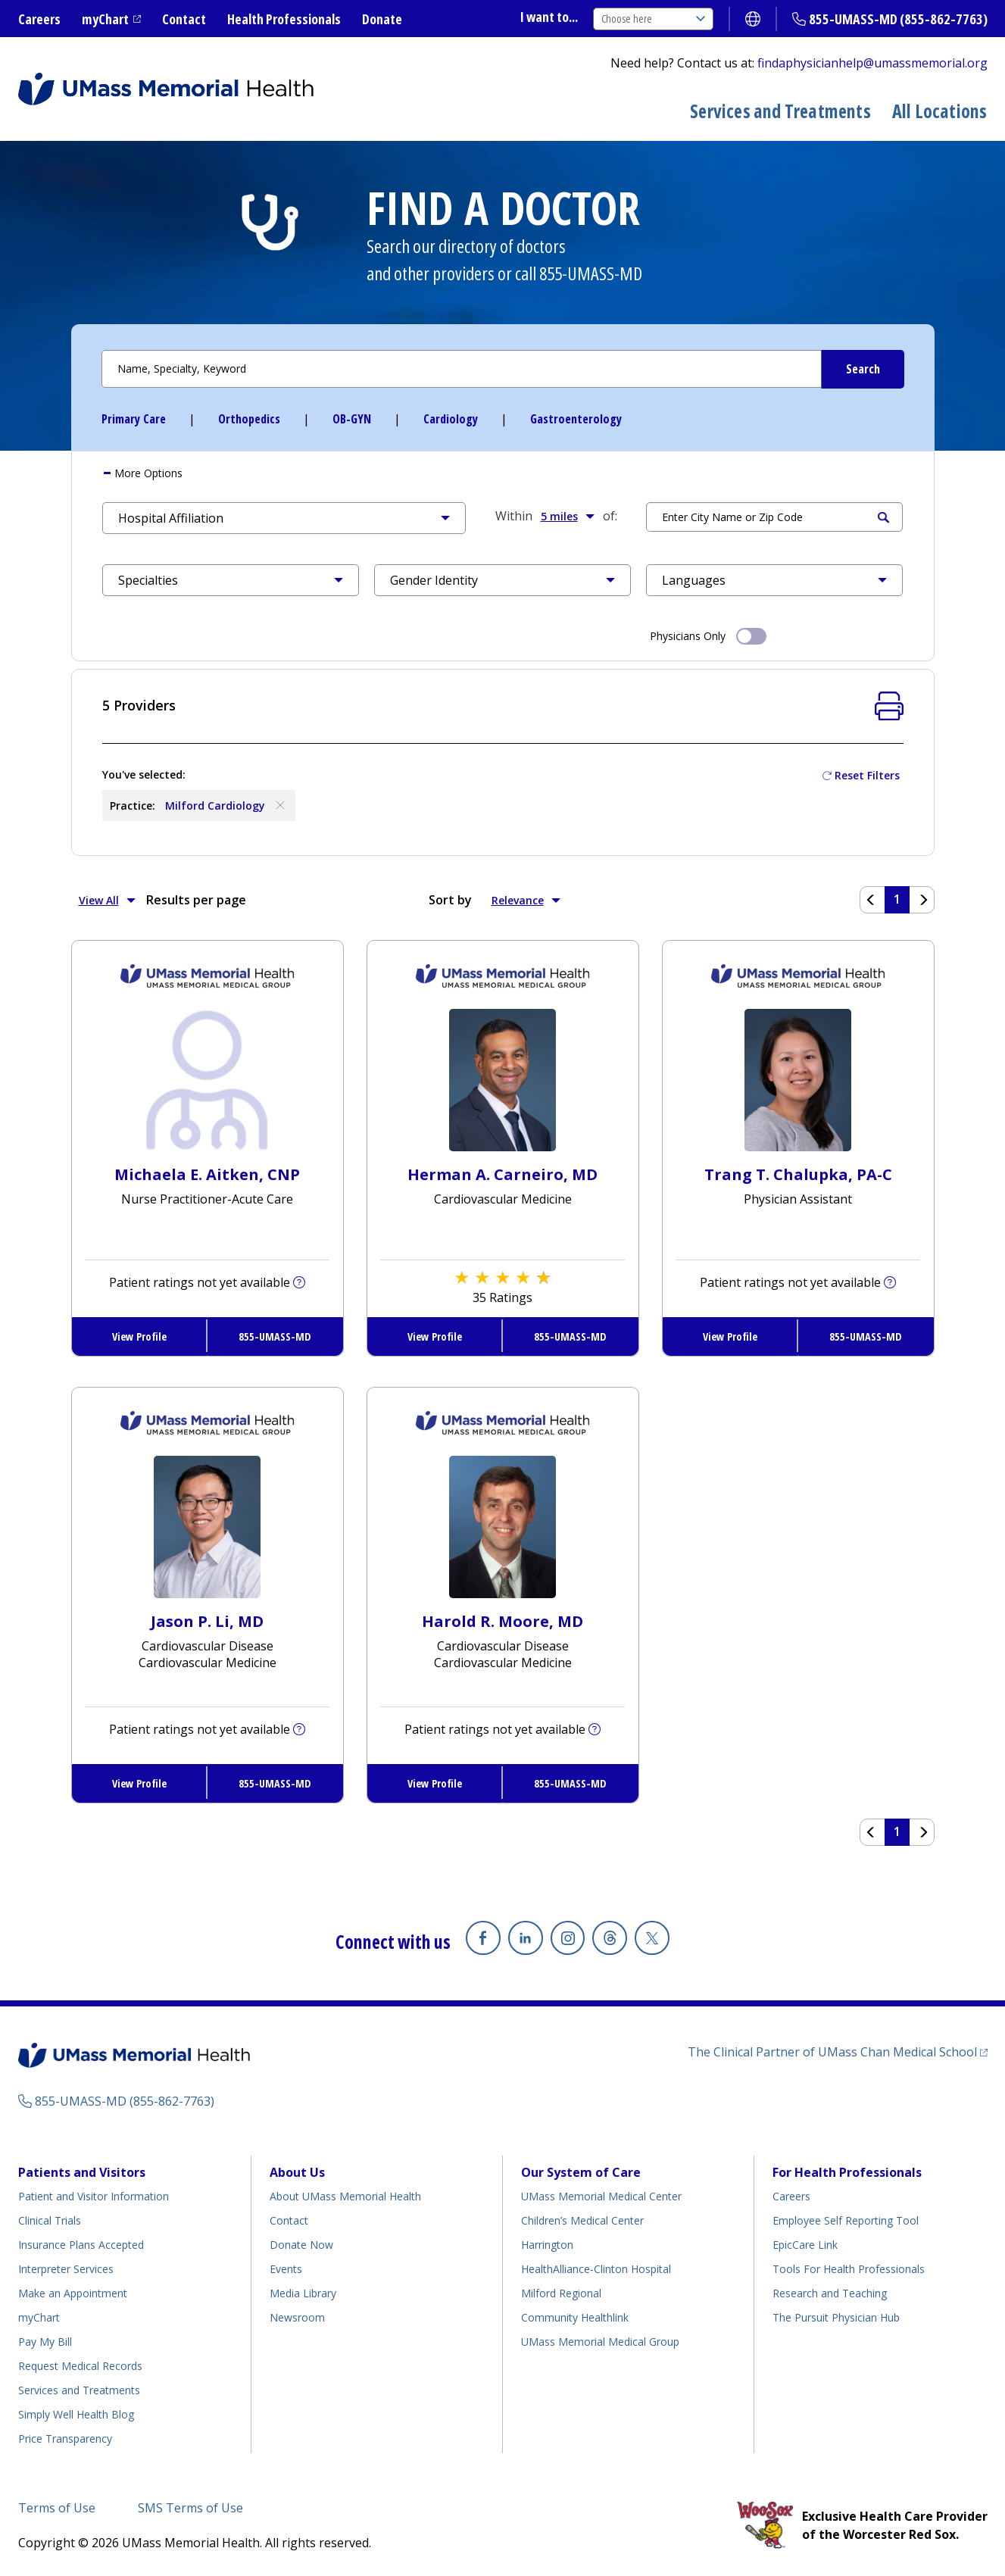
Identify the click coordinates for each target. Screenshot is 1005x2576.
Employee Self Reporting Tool (845, 2220)
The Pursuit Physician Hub (836, 2317)
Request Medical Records (80, 2366)
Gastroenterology (576, 419)
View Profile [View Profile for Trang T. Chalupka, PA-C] (730, 1336)
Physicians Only (708, 634)
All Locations (940, 110)
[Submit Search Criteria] (862, 369)
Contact (184, 19)
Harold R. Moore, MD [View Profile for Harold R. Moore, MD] (502, 1621)
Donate (382, 19)
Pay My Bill (45, 2341)
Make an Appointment (72, 2293)
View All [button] (107, 899)
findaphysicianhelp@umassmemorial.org (872, 63)
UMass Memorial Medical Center (601, 2196)
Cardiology (450, 419)
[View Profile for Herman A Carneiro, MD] (502, 1078)
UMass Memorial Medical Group (600, 2341)
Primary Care (133, 419)
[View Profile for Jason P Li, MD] (207, 1525)
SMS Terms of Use (190, 2508)
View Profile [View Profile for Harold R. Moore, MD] (434, 1783)
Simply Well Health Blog (76, 2414)
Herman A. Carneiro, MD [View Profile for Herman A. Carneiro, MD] (502, 1174)
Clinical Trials (49, 2220)
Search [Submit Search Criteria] (883, 517)
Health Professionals (284, 19)
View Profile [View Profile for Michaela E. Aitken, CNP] (139, 1336)
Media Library (303, 2293)
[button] (284, 518)
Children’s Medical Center (582, 2220)
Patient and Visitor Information (93, 2196)
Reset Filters (867, 775)
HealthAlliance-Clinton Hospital (596, 2269)
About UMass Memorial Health (345, 2196)
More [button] (147, 473)
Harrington (547, 2244)
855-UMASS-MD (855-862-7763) (898, 19)
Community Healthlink (575, 2317)
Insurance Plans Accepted (81, 2244)
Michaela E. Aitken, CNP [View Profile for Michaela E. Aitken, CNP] (207, 1174)
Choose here (653, 18)
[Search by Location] (775, 517)
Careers (39, 19)
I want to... (549, 17)
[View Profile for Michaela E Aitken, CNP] (207, 1078)
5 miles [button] (568, 515)
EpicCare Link (805, 2244)
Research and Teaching (829, 2293)
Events (286, 2269)
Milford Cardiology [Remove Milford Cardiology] (226, 805)
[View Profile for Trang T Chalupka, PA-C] (797, 1078)
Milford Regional (561, 2293)
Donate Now (301, 2244)
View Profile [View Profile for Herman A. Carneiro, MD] (434, 1336)
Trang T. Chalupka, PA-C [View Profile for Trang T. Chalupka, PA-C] (798, 1174)
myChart (105, 19)
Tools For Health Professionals (848, 2269)
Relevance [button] (526, 899)
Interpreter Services (66, 2269)
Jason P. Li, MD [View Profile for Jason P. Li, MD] (207, 1621)
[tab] (503, 473)
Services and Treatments (780, 110)
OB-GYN (351, 419)
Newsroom (297, 2317)
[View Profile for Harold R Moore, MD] (502, 1525)
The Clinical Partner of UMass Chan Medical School (832, 2052)
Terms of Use (56, 2508)
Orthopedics (249, 419)
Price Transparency (65, 2438)
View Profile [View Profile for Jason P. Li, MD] (139, 1783)
